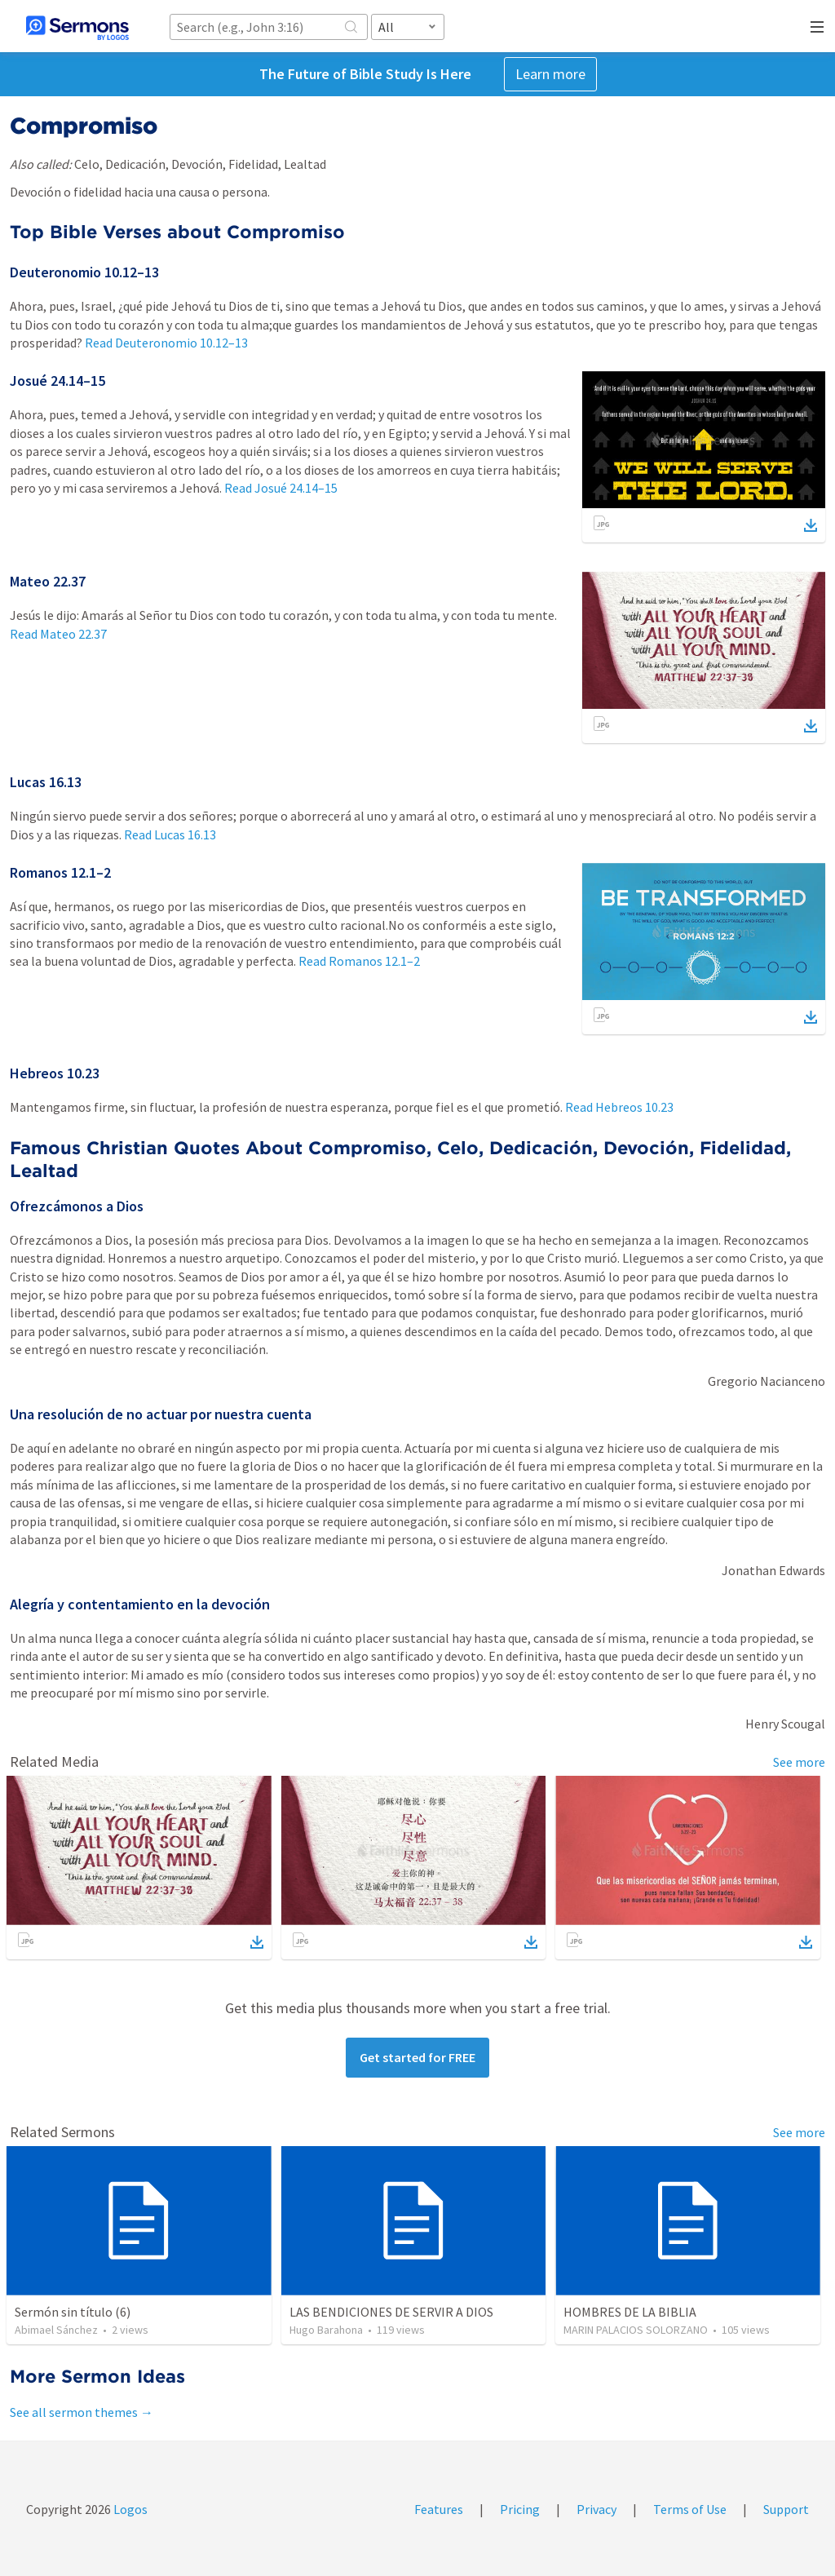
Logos (129, 2509)
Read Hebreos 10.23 (619, 1107)
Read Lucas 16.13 (170, 834)
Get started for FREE (417, 2057)
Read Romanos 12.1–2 (359, 961)
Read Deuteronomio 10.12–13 (166, 342)
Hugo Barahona (326, 2329)
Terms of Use (690, 2509)
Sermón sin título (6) (72, 2312)
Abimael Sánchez (56, 2329)
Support (786, 2509)
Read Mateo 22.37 (58, 634)
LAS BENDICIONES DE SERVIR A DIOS (391, 2312)
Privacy (596, 2509)
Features (438, 2509)
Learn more (550, 73)
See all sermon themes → (81, 2412)
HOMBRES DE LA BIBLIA (629, 2312)
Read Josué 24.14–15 (281, 488)
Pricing (520, 2509)
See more (799, 1762)
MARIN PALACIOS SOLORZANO (635, 2329)
